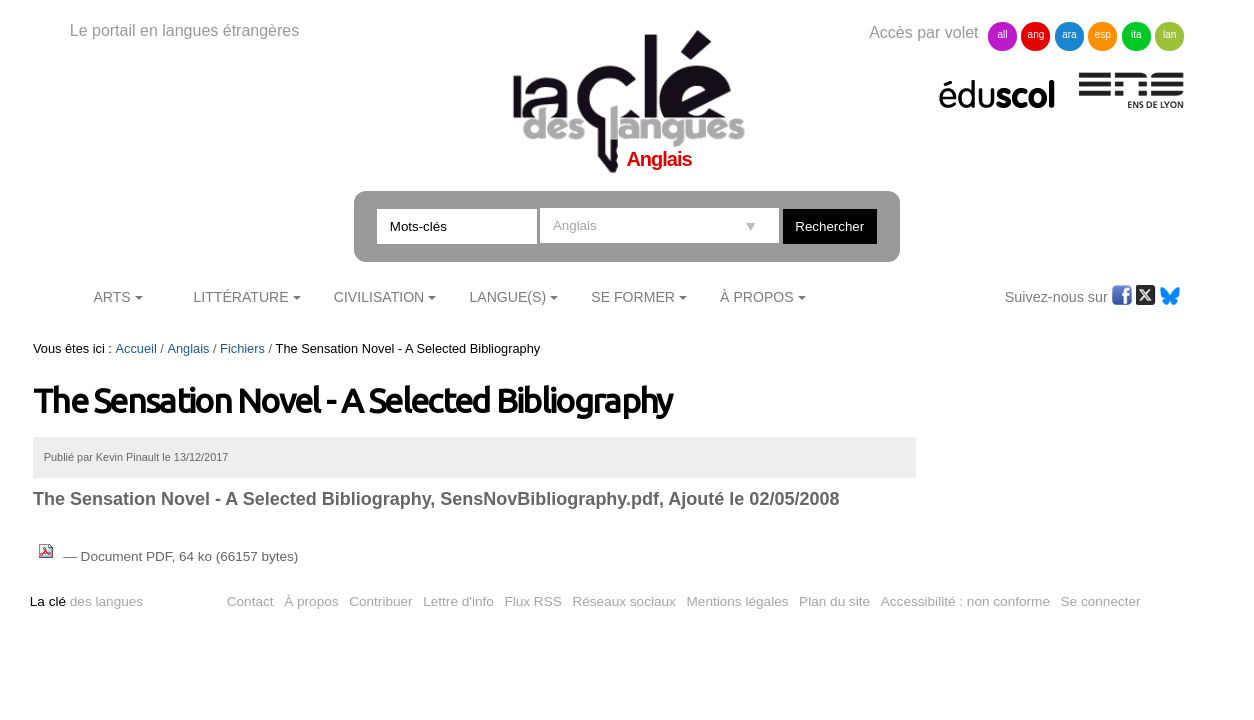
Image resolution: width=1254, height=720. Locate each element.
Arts (111, 297)
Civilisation (379, 297)
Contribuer (380, 601)
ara (1069, 34)
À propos (311, 601)
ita (1136, 34)
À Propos (757, 297)
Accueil (135, 348)
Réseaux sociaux (624, 601)
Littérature (240, 297)
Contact (250, 601)
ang (1036, 34)
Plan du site (834, 601)
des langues (86, 601)
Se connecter (1101, 601)
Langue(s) (507, 297)
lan (1169, 34)
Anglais (188, 348)
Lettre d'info (458, 601)
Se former (633, 297)
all (1002, 34)
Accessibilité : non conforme (965, 601)
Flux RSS (532, 601)
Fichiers (242, 348)
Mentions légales (738, 601)
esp (1103, 34)
